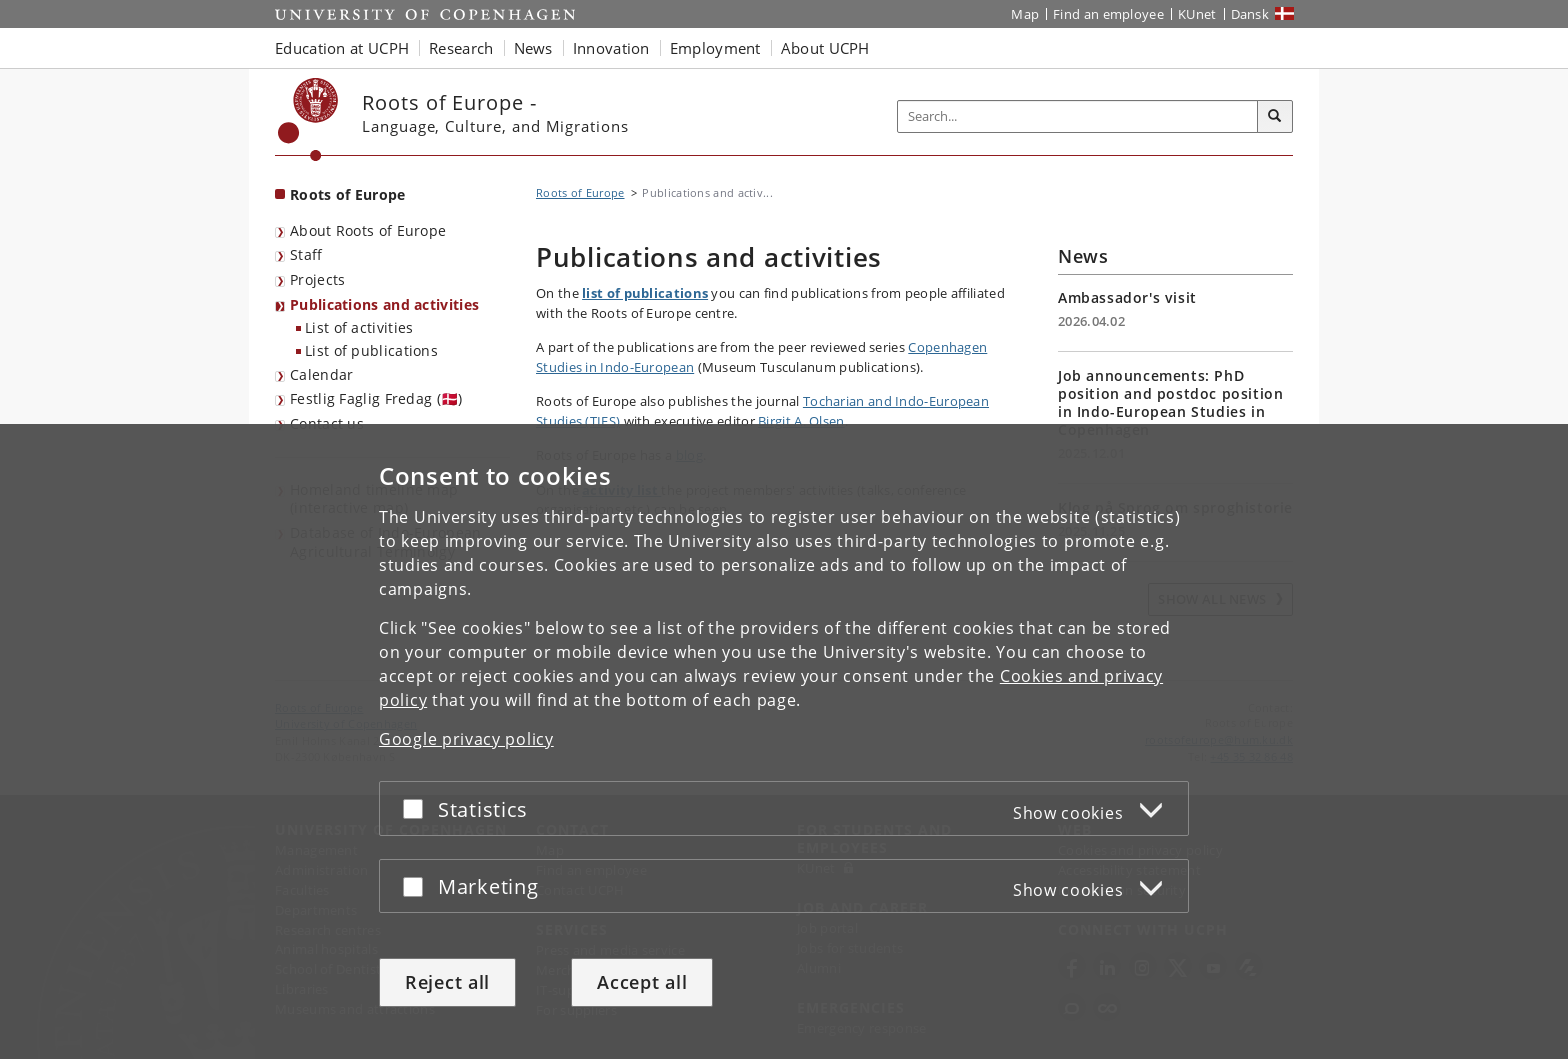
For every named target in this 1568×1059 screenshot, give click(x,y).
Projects (317, 279)
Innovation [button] (611, 48)
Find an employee (1108, 14)
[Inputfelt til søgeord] (1078, 116)
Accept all (642, 982)
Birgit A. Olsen (801, 421)
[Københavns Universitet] (308, 119)
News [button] (533, 48)
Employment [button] (715, 48)
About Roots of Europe (368, 230)
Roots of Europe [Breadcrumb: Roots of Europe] (580, 192)
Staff (306, 254)
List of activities (359, 327)
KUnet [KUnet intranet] (1197, 14)
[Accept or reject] (418, 808)
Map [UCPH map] (1025, 14)
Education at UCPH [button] (342, 48)
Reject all (447, 982)
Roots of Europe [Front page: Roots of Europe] (348, 194)
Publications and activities (384, 304)
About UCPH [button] (825, 48)
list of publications (645, 293)
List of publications (371, 350)
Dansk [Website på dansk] (1250, 14)
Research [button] (461, 48)
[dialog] (784, 741)
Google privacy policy (466, 739)
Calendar (321, 374)
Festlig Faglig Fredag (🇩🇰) (376, 398)
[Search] (1275, 117)
